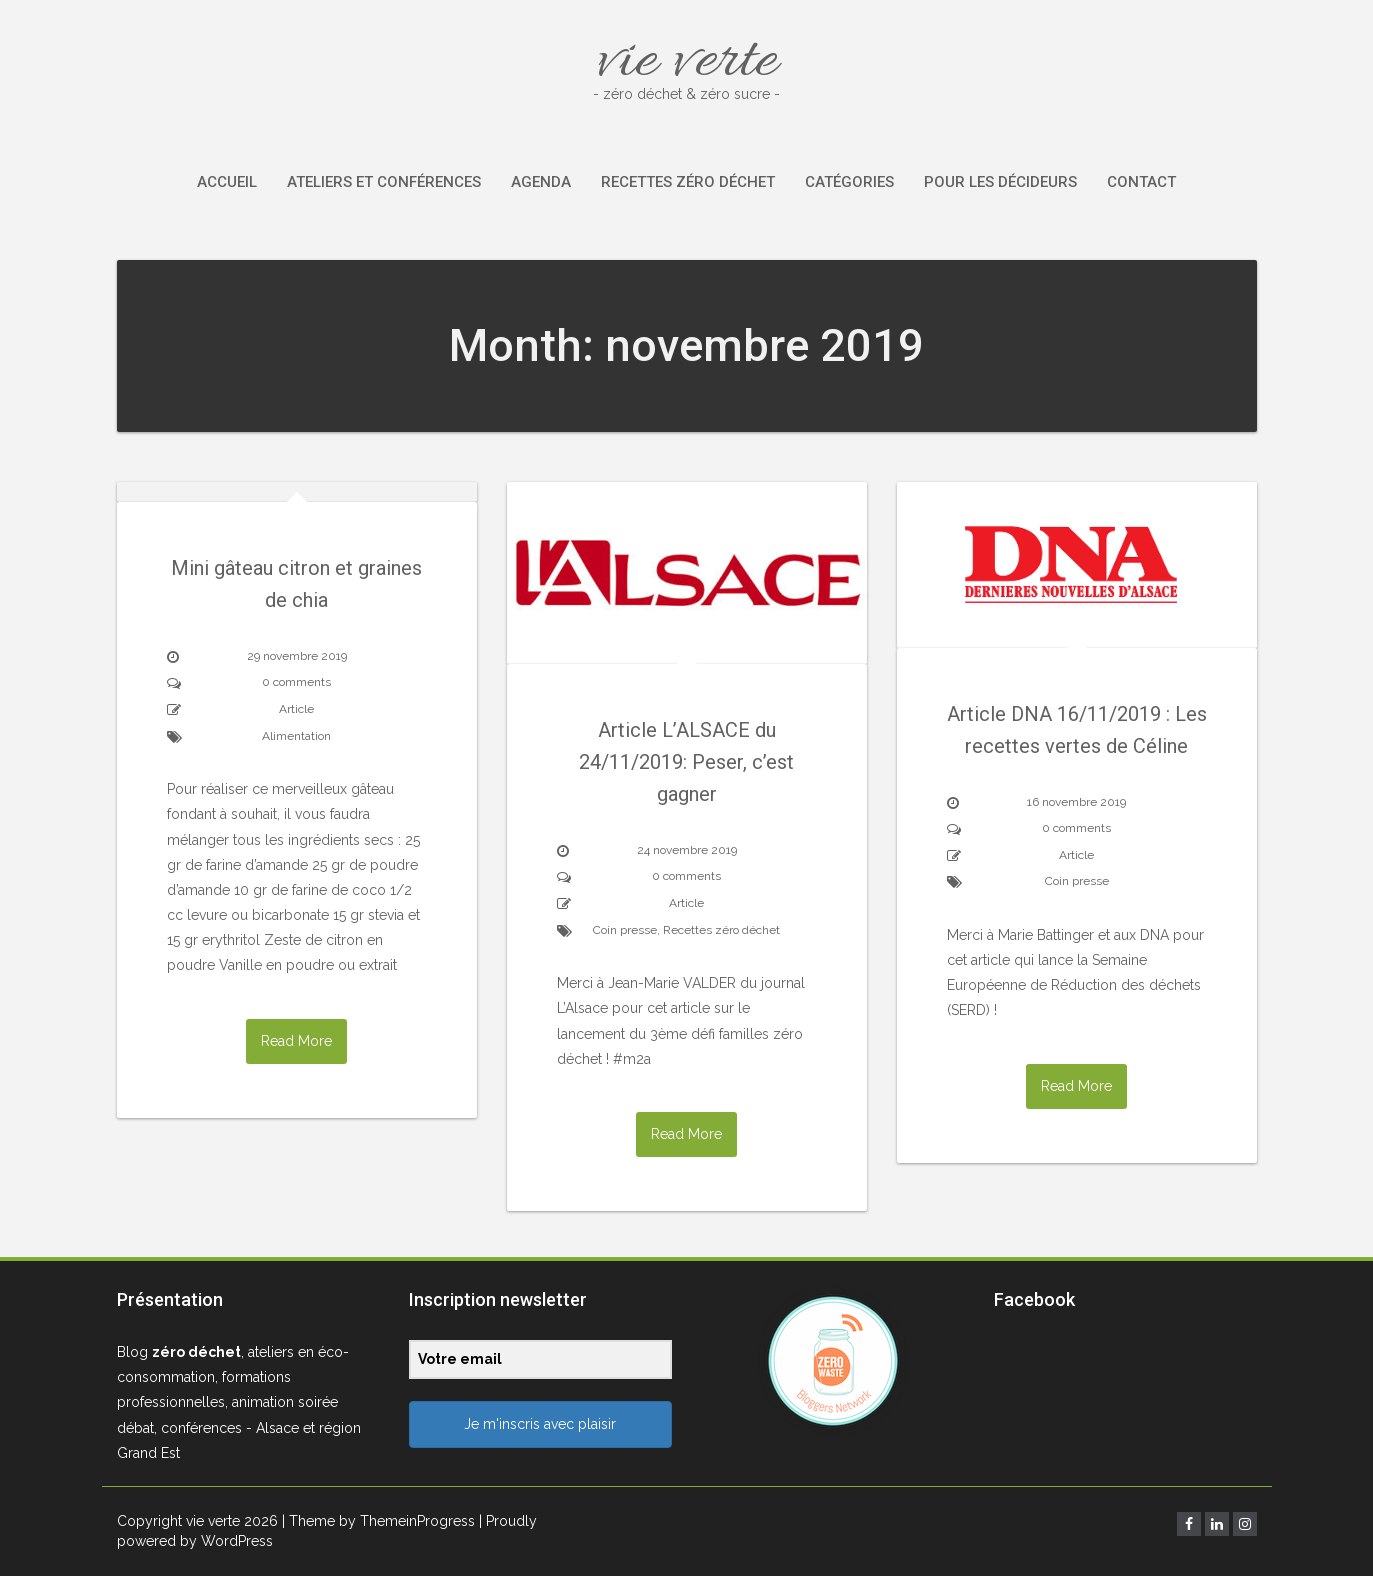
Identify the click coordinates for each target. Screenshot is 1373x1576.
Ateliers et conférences (384, 182)
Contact (1141, 182)
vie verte (687, 62)
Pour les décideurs (1000, 182)
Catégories (849, 182)
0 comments (296, 682)
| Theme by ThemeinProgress (378, 1521)
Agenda (541, 182)
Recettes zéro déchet (688, 182)
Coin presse (625, 930)
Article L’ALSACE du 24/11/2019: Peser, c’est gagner (686, 762)
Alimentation (296, 736)
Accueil (227, 182)
